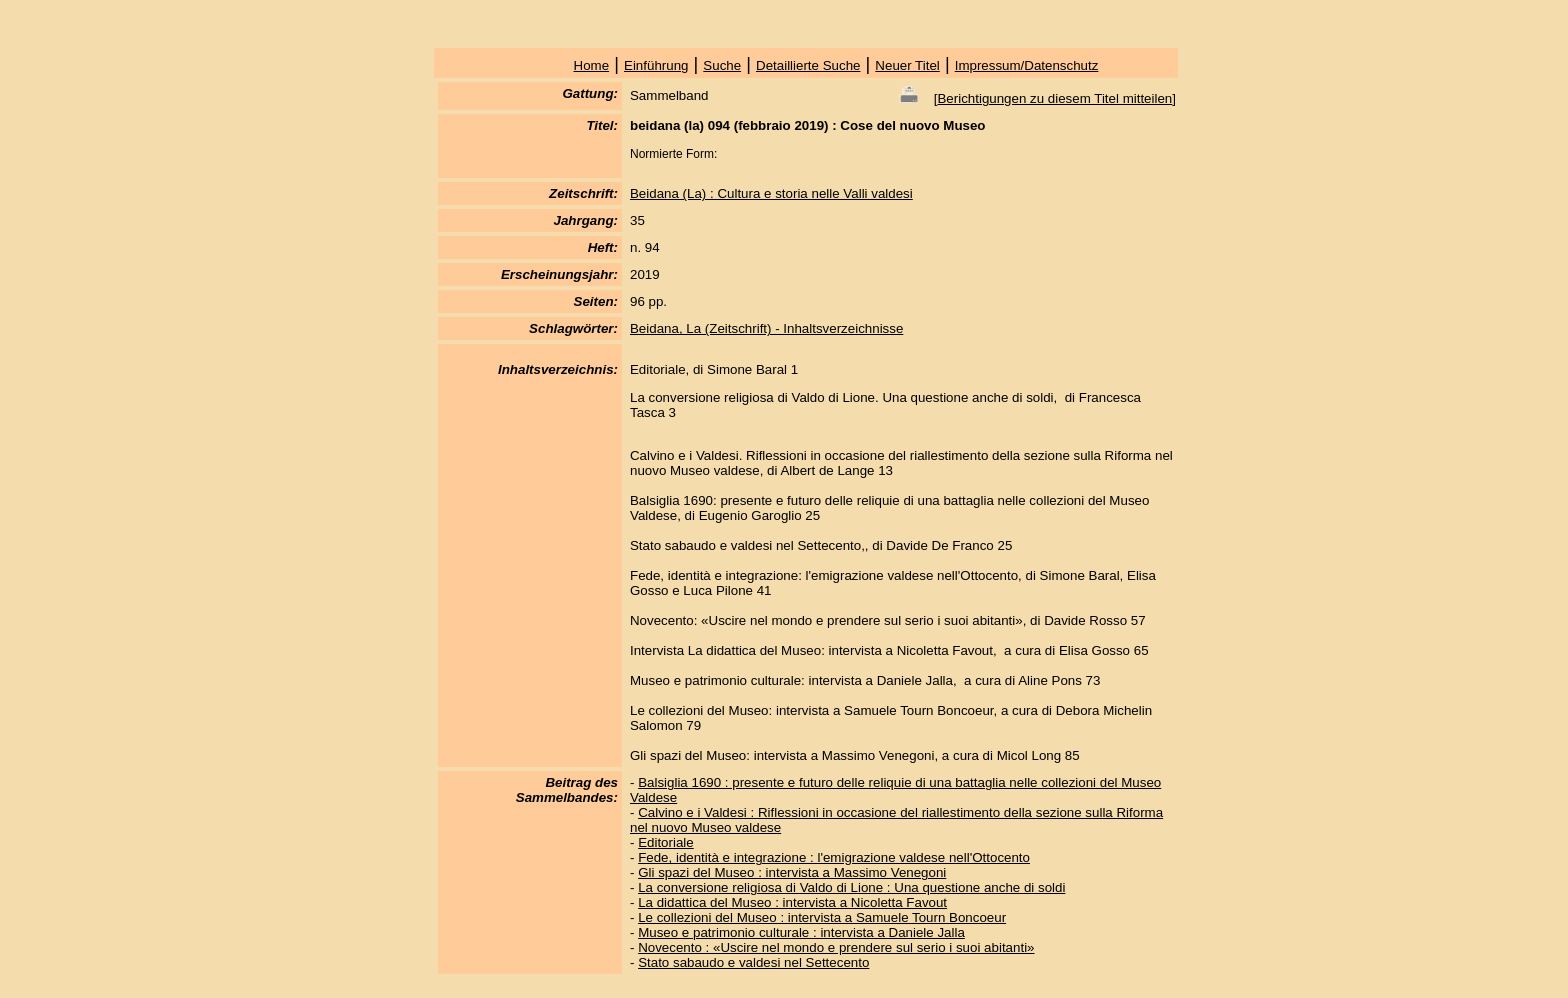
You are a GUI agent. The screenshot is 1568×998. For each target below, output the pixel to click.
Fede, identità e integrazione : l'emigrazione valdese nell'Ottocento (834, 857)
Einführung (656, 65)
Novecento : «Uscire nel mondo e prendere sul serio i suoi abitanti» (836, 947)
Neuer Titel (907, 65)
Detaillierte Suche (808, 65)
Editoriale (666, 842)
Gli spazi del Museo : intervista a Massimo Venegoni (792, 872)
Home (592, 65)
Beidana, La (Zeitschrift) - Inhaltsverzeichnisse (766, 328)
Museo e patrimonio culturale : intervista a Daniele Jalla (801, 932)
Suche (722, 65)
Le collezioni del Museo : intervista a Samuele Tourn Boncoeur (822, 917)
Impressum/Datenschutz (1027, 65)
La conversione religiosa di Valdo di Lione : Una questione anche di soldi (851, 887)
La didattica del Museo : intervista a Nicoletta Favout (792, 902)
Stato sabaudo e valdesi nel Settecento (753, 962)
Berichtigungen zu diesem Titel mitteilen (1054, 98)
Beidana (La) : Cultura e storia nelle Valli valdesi (771, 193)
